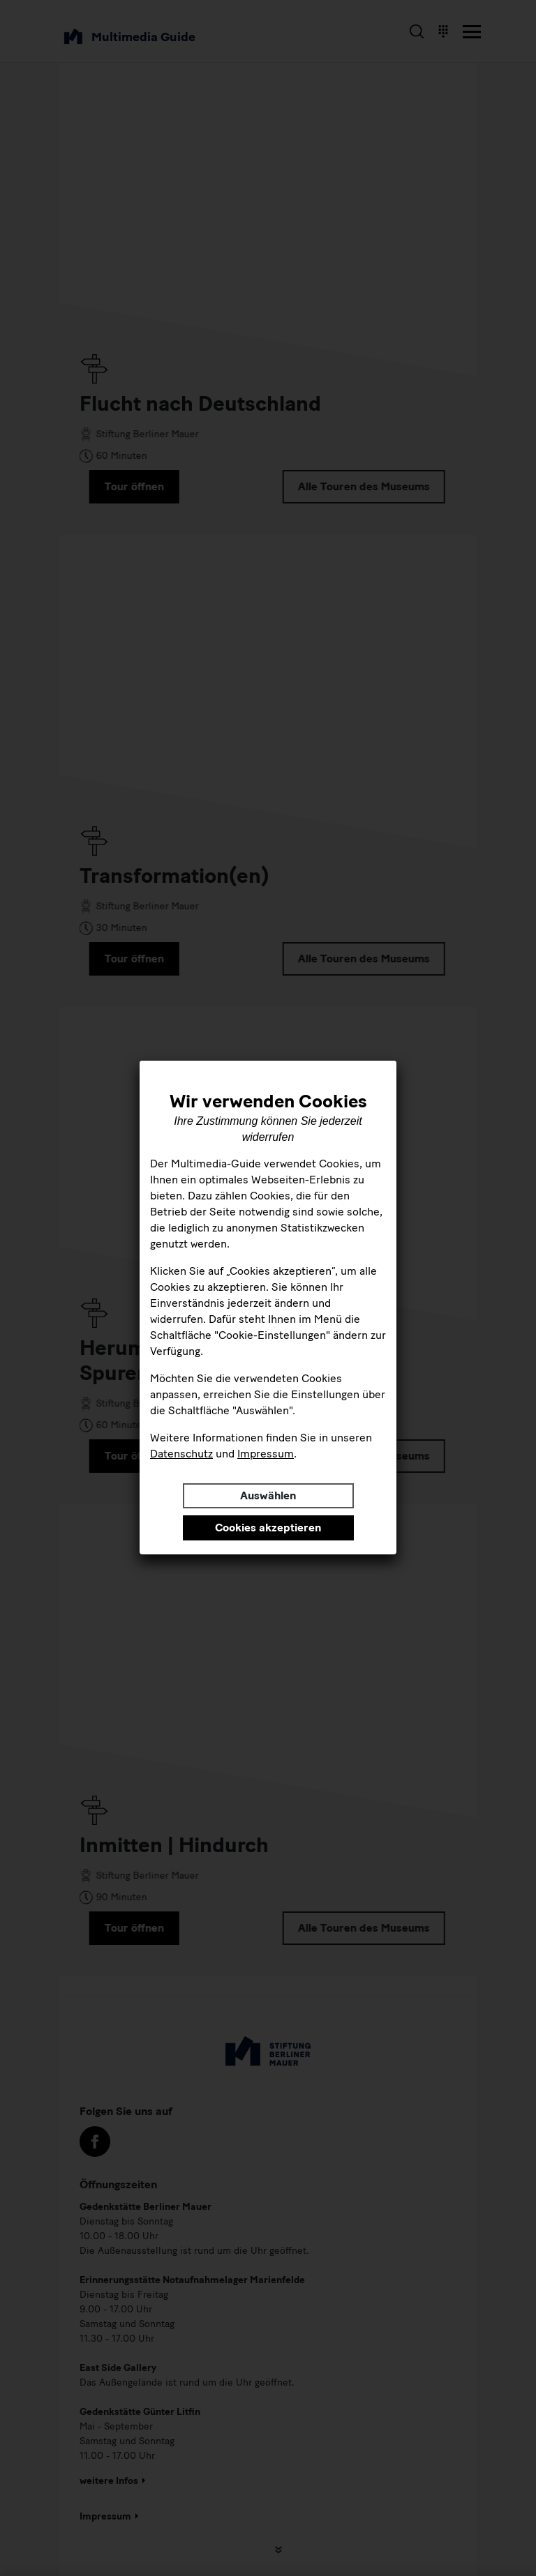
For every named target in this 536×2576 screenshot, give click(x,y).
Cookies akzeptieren (268, 1527)
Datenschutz (181, 1453)
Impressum (265, 1453)
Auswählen (268, 1495)
